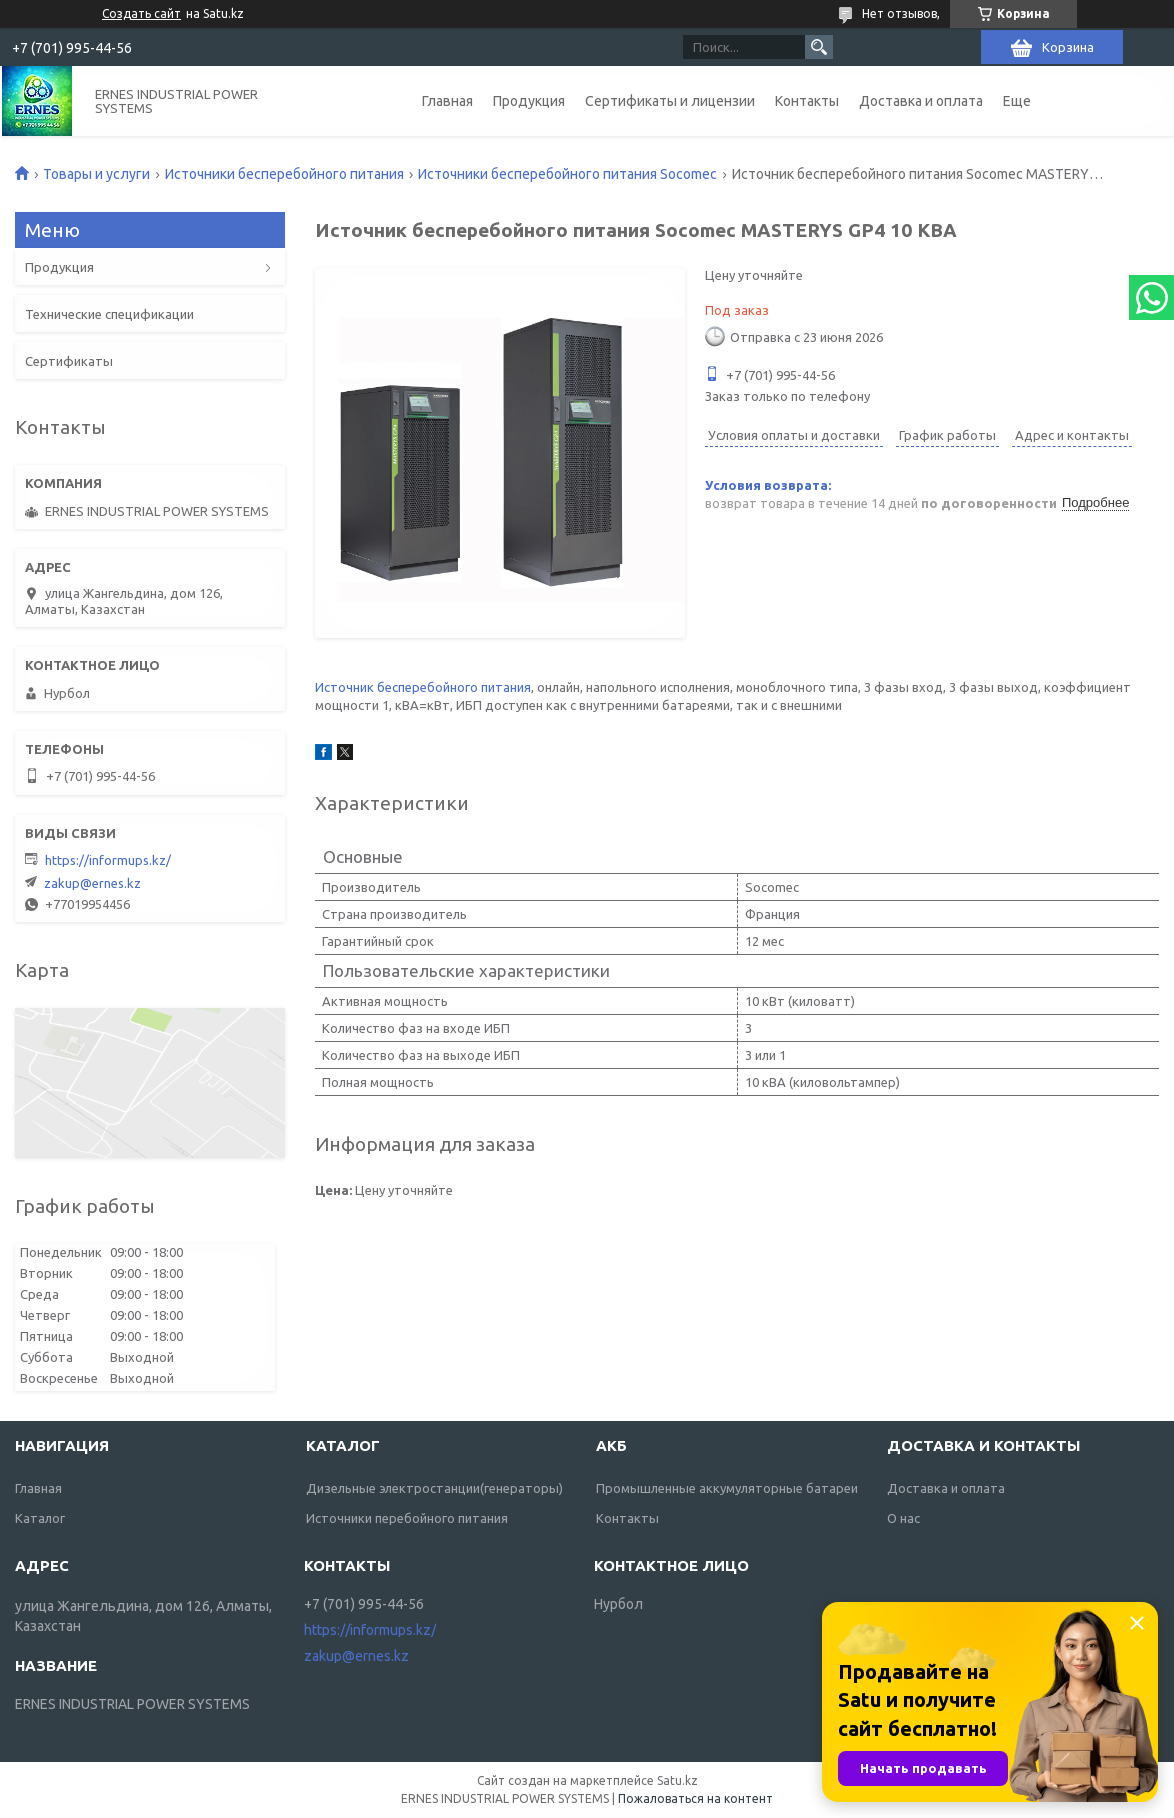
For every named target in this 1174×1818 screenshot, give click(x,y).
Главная (447, 101)
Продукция (529, 101)
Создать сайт (141, 13)
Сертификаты (69, 361)
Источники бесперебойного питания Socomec (567, 174)
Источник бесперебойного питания (423, 687)
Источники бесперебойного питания (284, 174)
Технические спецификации (109, 314)
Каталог (40, 1518)
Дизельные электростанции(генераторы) (434, 1488)
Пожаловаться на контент (695, 1798)
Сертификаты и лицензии (670, 101)
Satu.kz (677, 1780)
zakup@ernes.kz (92, 883)
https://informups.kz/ (108, 860)
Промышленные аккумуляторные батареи (727, 1488)
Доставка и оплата (921, 101)
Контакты (807, 101)
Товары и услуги (96, 174)
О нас (903, 1518)
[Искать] (819, 47)
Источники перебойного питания (407, 1518)
